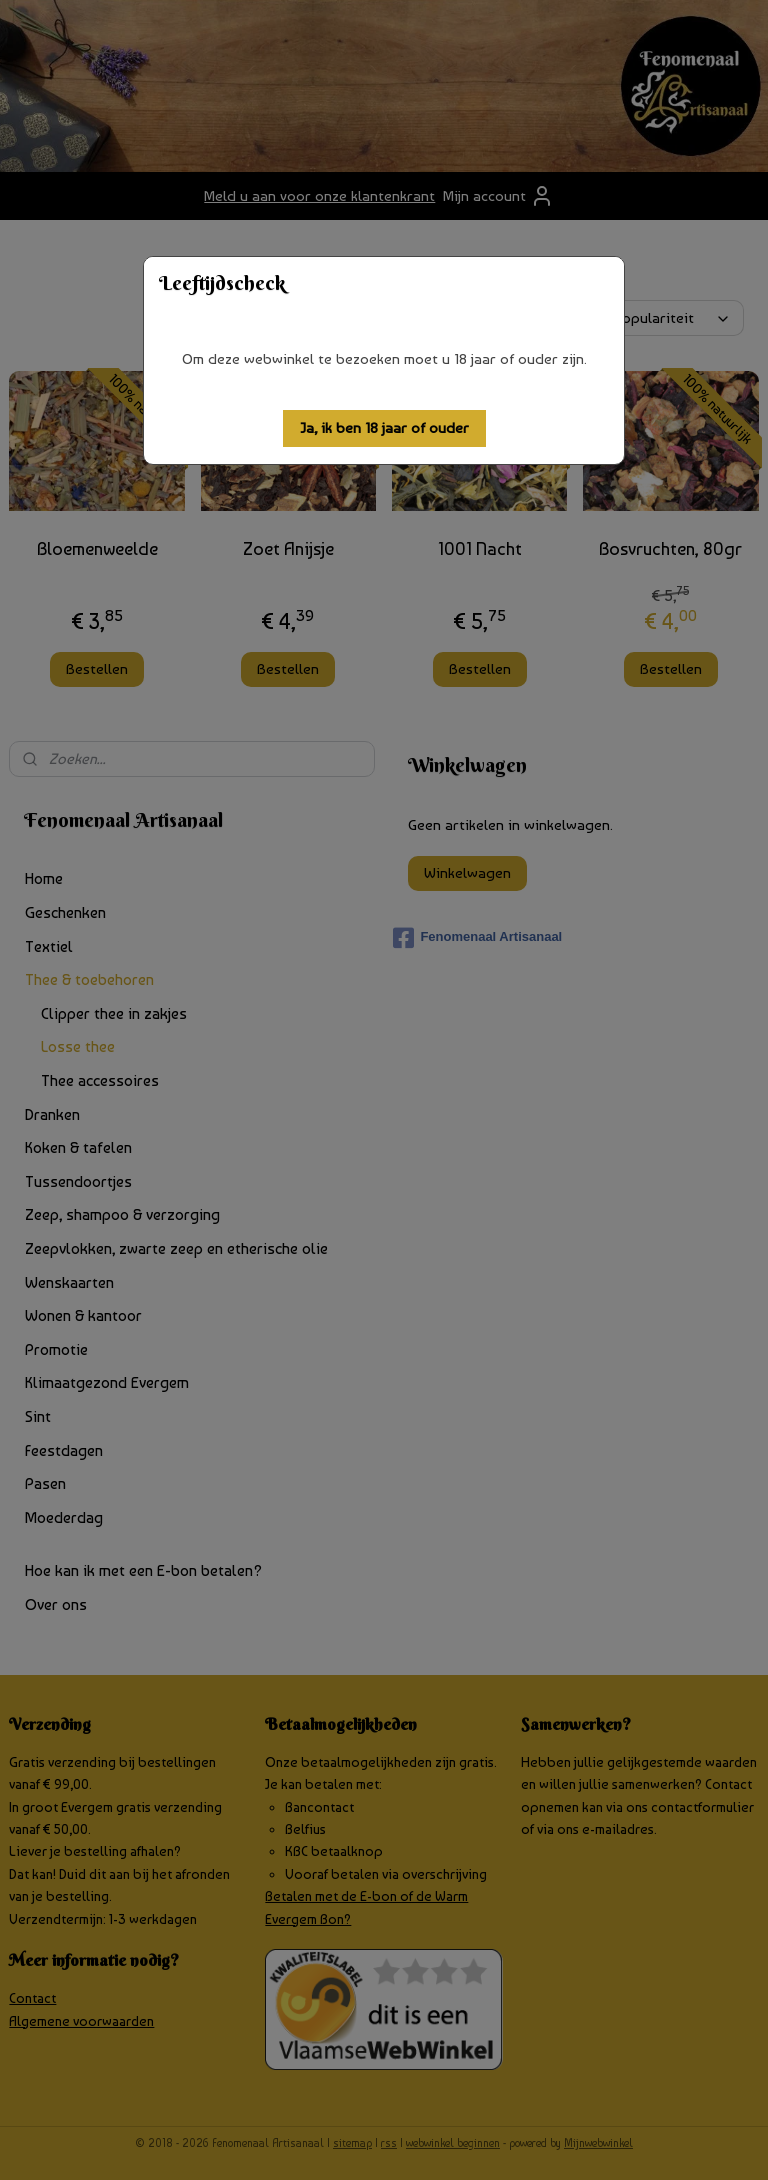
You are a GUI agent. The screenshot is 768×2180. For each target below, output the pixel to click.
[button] (384, 428)
